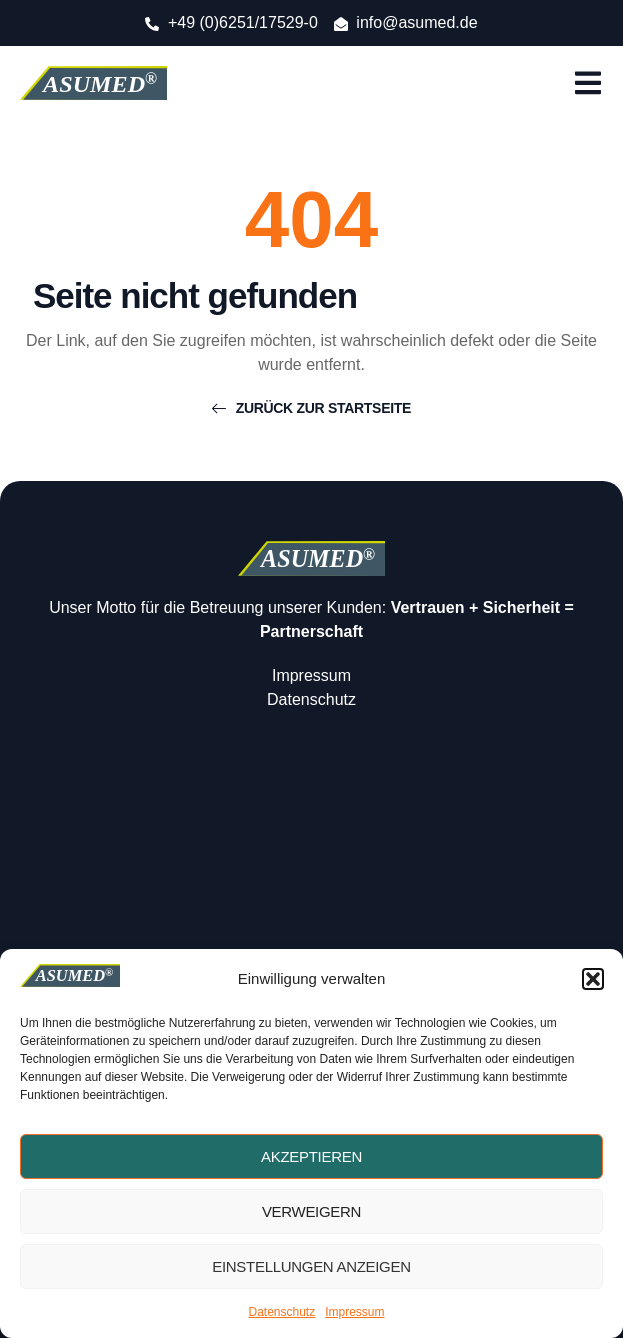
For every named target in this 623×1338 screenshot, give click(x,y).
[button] (593, 979)
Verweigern (311, 1211)
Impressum (354, 1312)
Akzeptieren (311, 1156)
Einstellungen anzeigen (311, 1266)
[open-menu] (588, 86)
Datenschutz (281, 1312)
